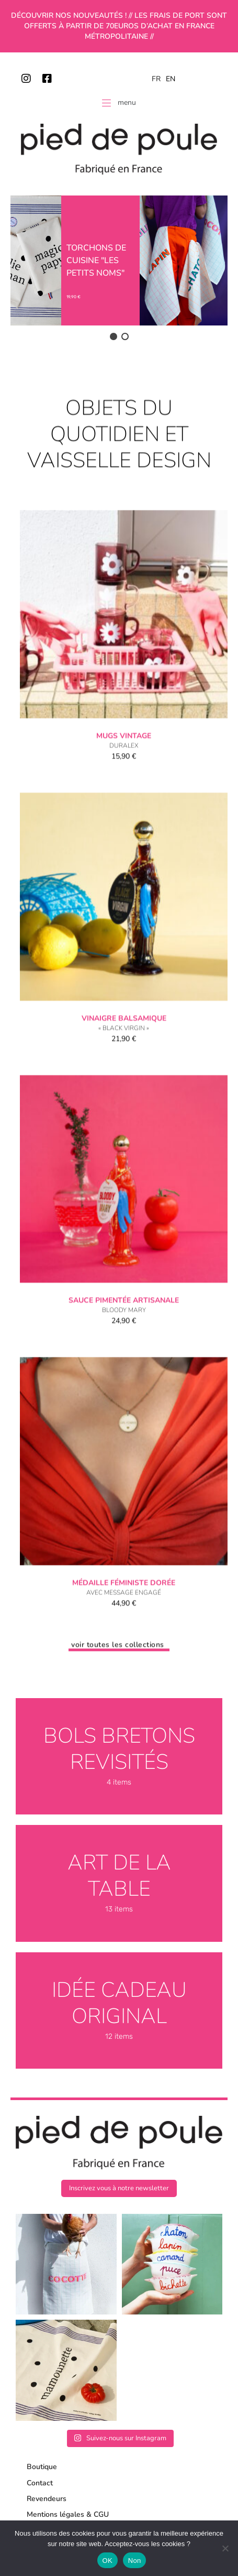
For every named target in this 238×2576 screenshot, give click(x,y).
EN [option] (170, 79)
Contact (40, 2483)
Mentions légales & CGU (68, 2514)
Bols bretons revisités (119, 1749)
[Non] (225, 2548)
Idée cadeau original (119, 2003)
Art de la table (119, 1876)
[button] (113, 336)
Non (134, 2560)
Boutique (42, 2467)
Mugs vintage (124, 777)
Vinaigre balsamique (124, 1059)
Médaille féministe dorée (124, 1624)
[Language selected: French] (166, 78)
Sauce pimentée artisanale (124, 1341)
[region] (119, 268)
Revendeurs (46, 2499)
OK (107, 2560)
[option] (170, 79)
